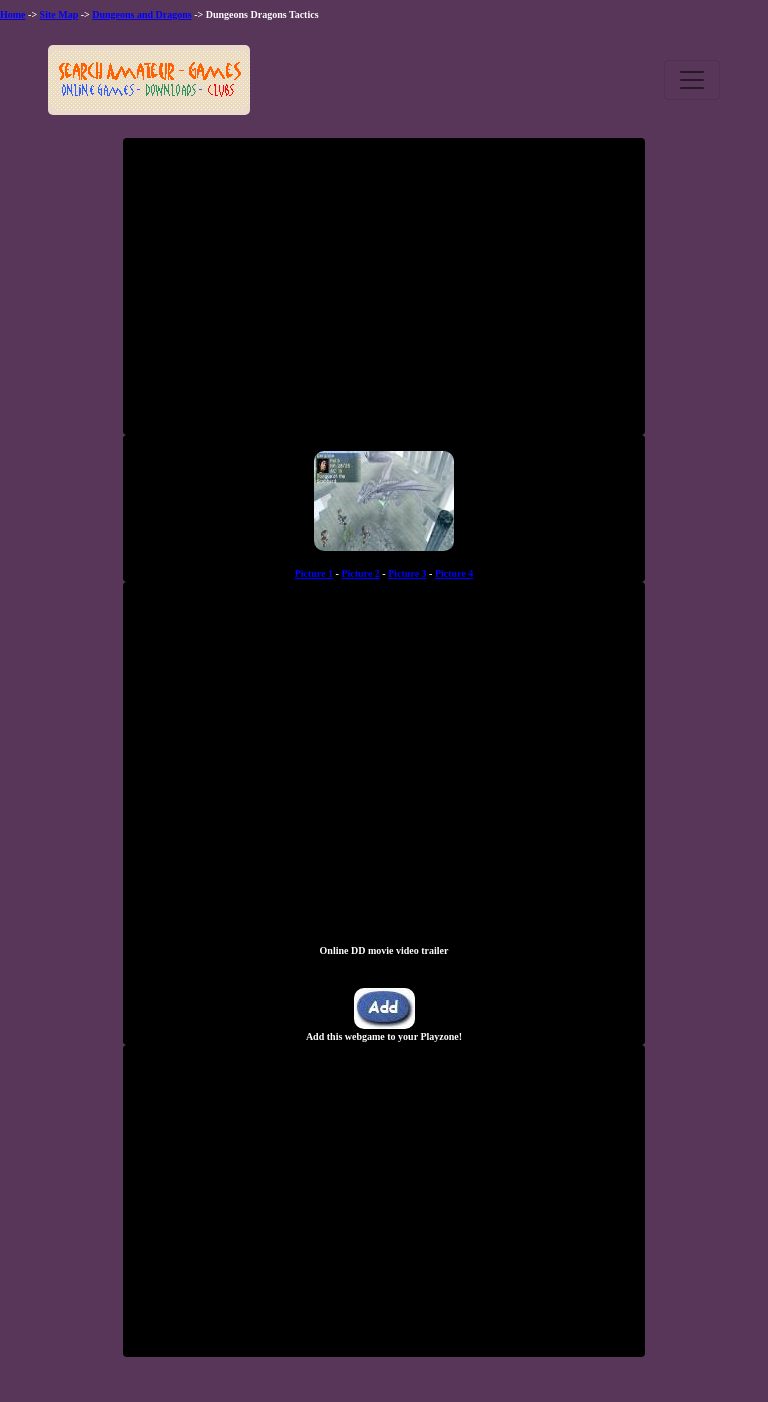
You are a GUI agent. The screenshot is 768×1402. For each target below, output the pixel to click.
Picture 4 (454, 573)
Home (13, 14)
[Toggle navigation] (692, 80)
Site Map (59, 14)
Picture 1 (314, 573)
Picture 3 (407, 573)
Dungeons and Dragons (141, 14)
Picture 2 (360, 573)
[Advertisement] (384, 294)
